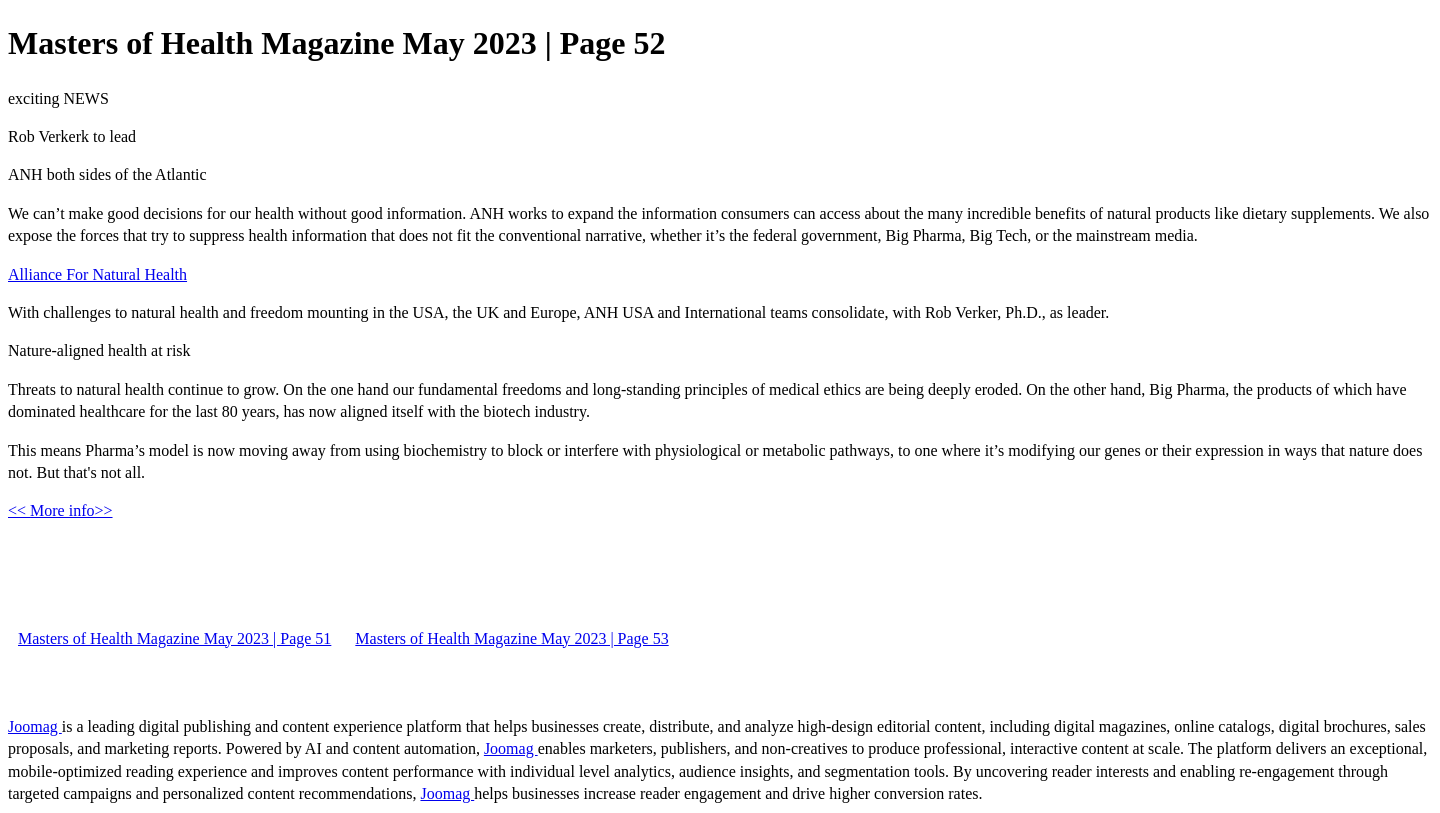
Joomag (35, 726)
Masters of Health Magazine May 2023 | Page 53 (511, 638)
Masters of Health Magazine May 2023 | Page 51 (174, 638)
